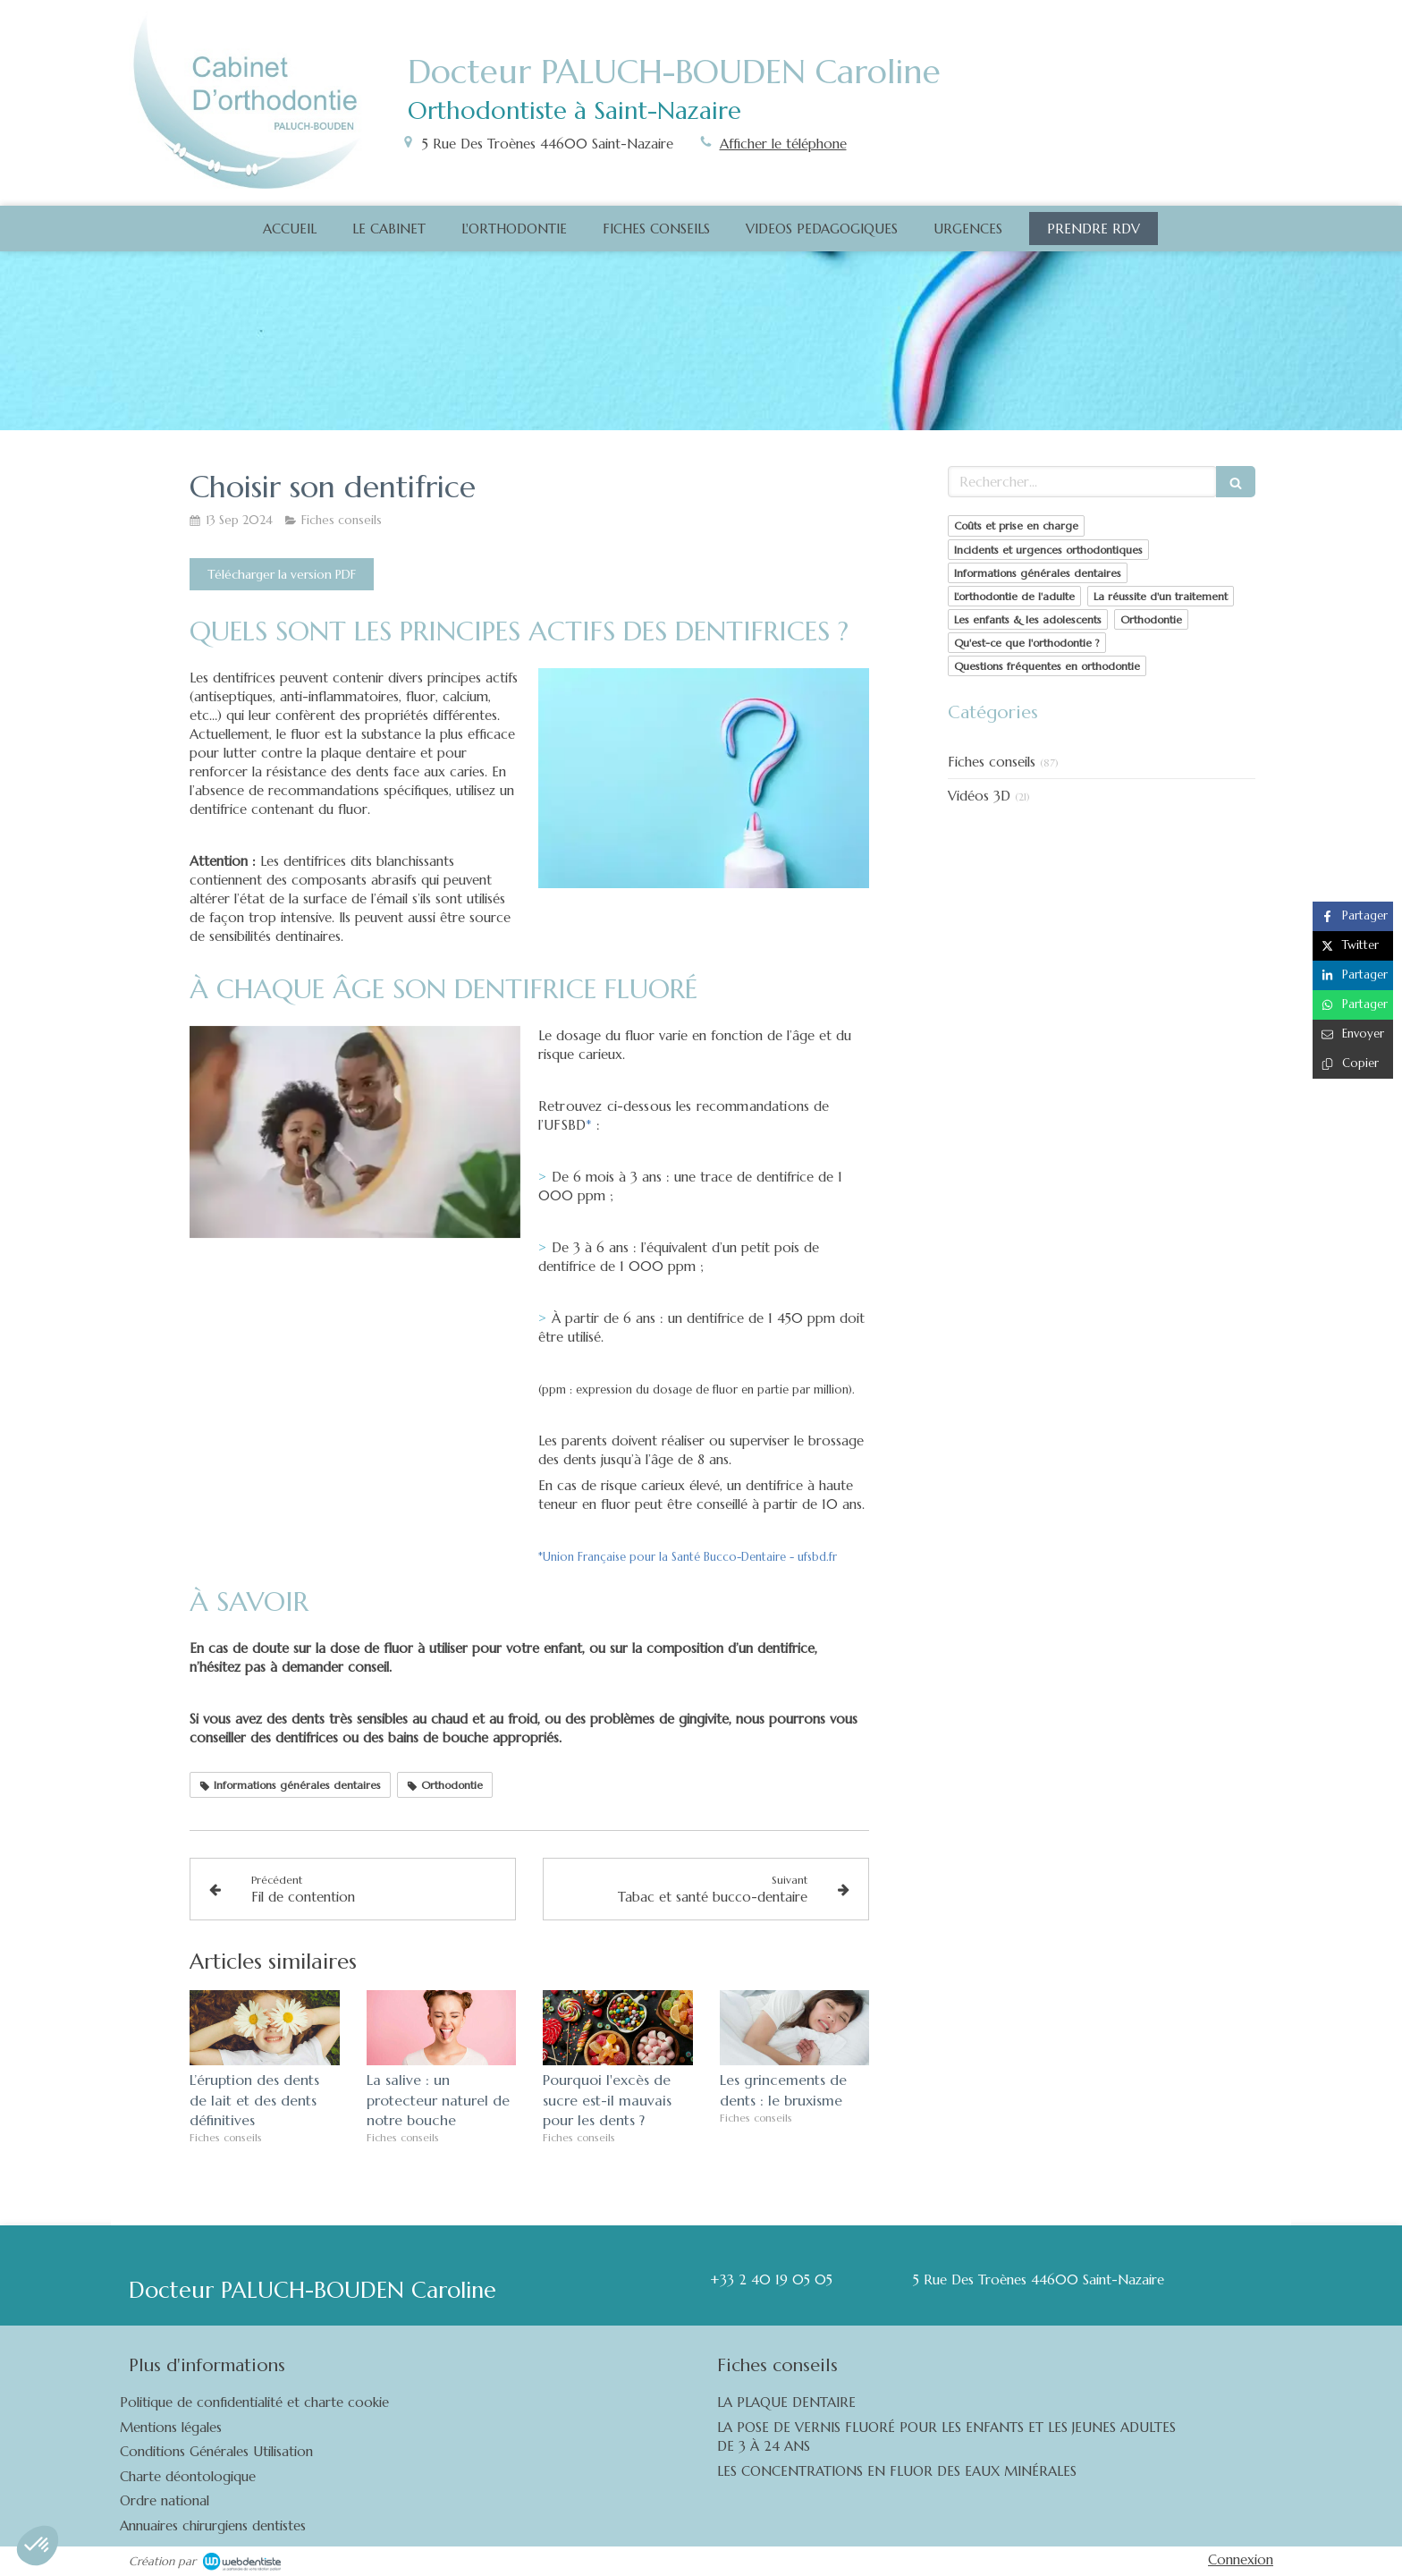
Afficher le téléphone (783, 143)
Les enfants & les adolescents (1028, 619)
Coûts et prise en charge (1016, 525)
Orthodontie (1151, 619)
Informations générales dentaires (1037, 573)
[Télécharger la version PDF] (282, 574)
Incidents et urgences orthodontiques (1048, 549)
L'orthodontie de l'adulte (1014, 596)
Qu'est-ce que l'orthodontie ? (1027, 642)
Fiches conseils (991, 761)
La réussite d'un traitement (1161, 596)
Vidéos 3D (979, 795)
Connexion (1240, 2559)
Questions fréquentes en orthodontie (1047, 666)
